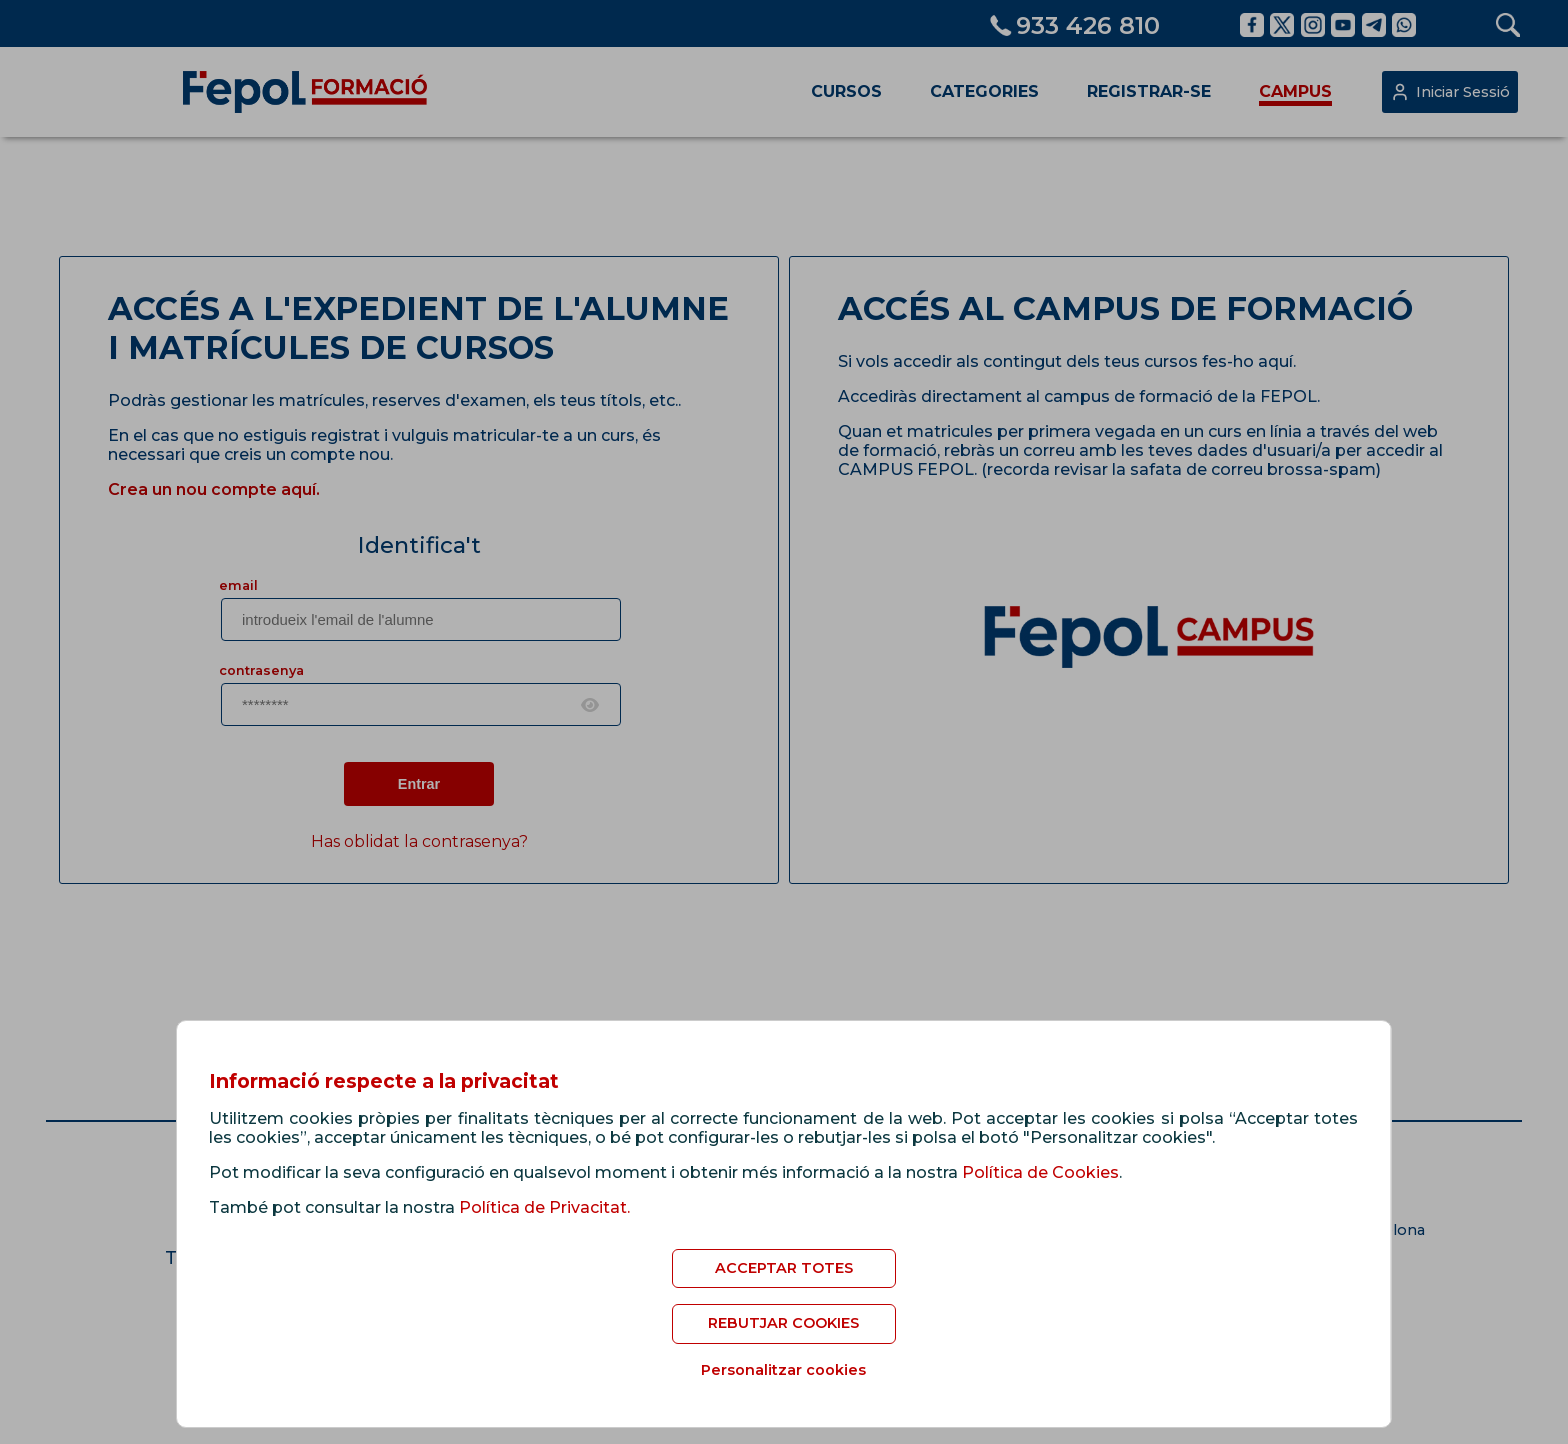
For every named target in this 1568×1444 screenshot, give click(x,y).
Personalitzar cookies (783, 1370)
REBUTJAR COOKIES (783, 1323)
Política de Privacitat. (544, 1207)
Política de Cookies (1040, 1172)
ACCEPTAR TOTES (784, 1268)
